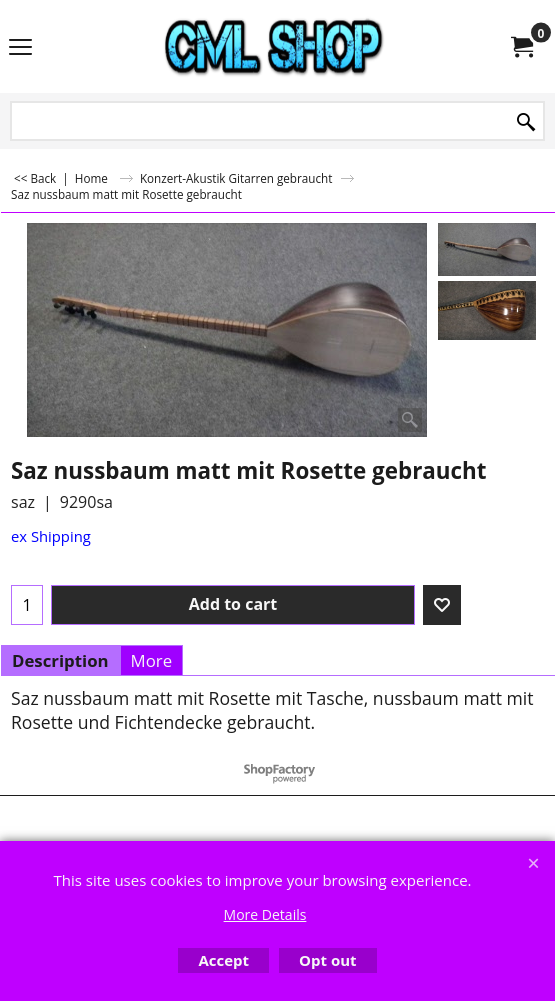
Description (60, 660)
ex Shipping (51, 536)
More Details (265, 914)
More (152, 660)
